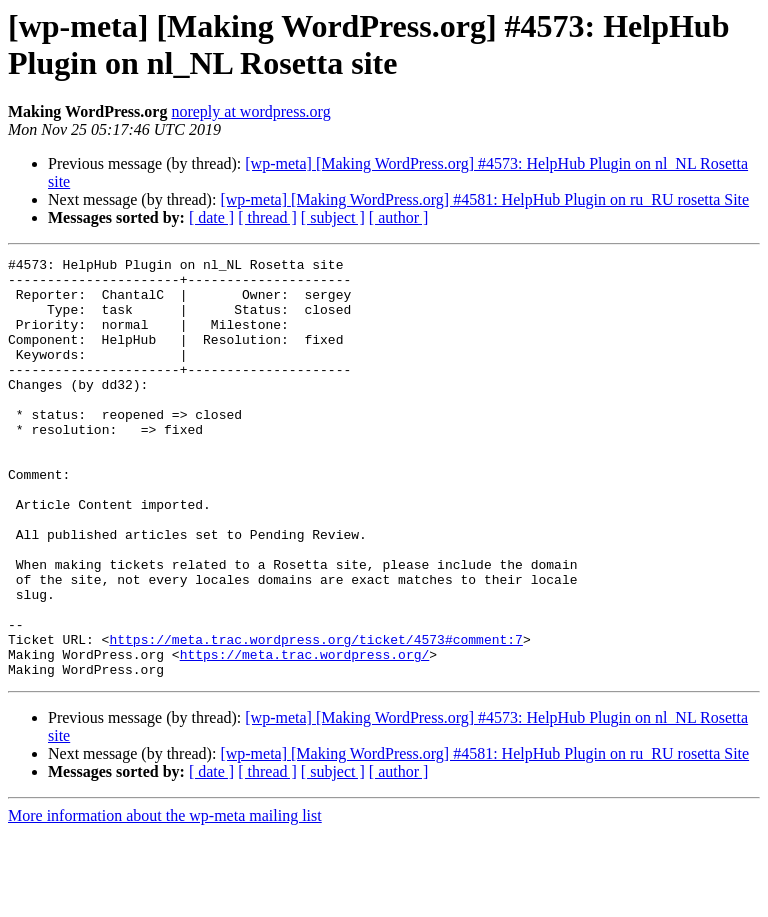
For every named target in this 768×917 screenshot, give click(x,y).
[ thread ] (267, 217)
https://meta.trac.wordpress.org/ (305, 735)
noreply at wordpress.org (250, 111)
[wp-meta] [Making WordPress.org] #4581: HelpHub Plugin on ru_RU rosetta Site (484, 199)
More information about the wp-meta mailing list (165, 899)
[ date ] (211, 217)
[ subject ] (333, 217)
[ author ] (399, 217)
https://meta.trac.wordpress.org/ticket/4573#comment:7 (315, 717)
